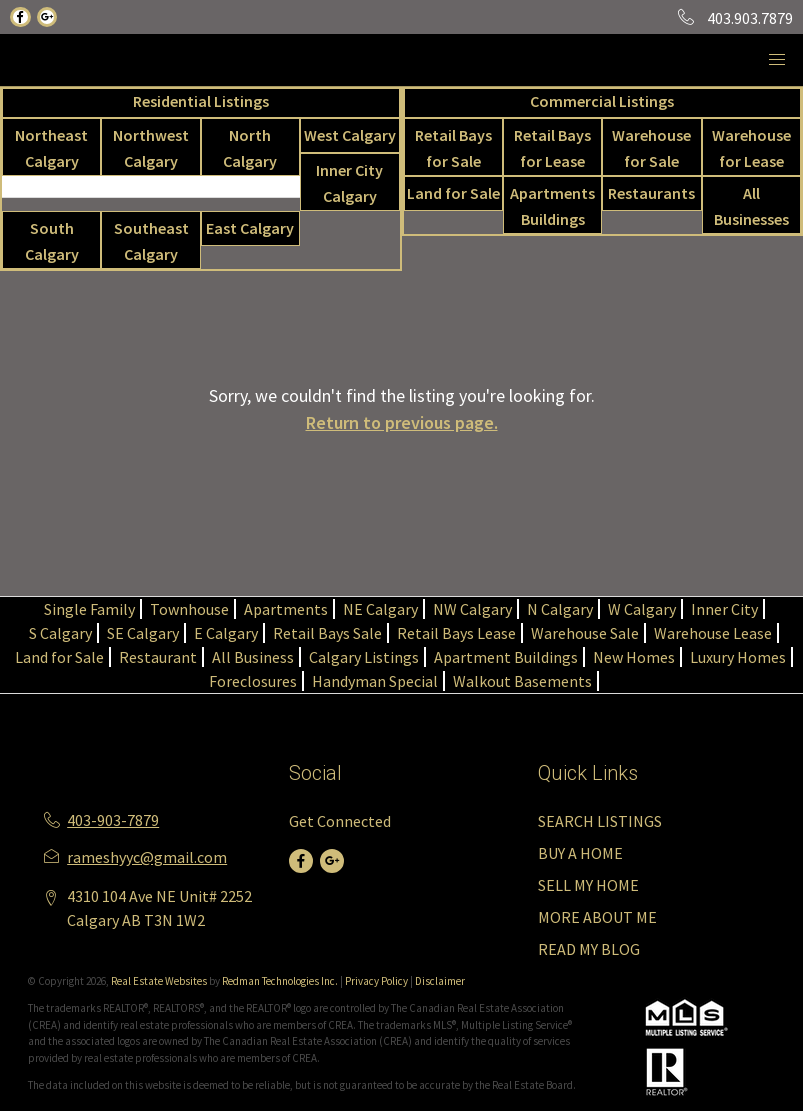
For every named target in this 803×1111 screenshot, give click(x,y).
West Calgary (350, 135)
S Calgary (60, 633)
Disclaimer (440, 981)
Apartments (286, 609)
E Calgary (226, 633)
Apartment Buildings (506, 657)
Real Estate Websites (160, 981)
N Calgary (560, 609)
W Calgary (642, 609)
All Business (253, 657)
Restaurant (158, 657)
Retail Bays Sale (327, 633)
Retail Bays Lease (456, 633)
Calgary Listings (364, 657)
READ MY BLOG (589, 949)
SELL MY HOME (588, 885)
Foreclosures (253, 681)
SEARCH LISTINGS (600, 821)
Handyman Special (375, 681)
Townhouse (189, 609)
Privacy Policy (376, 981)
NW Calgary (472, 609)
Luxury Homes (738, 657)
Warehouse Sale (585, 633)
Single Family (89, 609)
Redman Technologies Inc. (281, 981)
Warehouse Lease (713, 633)
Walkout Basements (522, 681)
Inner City (724, 609)
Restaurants (651, 193)
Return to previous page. (402, 422)
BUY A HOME (580, 853)
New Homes (634, 657)
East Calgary (250, 228)
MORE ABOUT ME (597, 917)
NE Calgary (380, 609)
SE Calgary (143, 633)
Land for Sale (453, 193)
